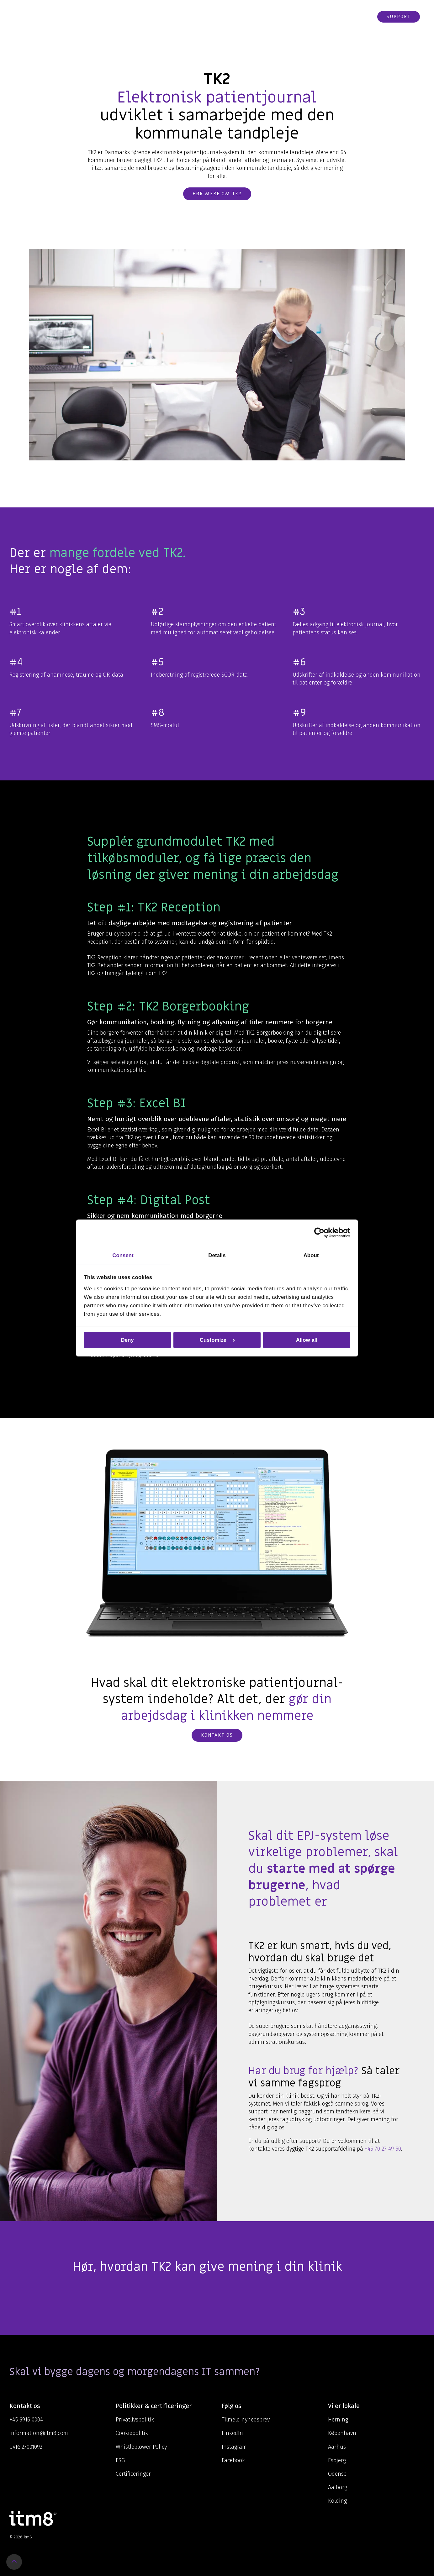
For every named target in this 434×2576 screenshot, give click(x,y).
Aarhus (337, 2446)
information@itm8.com (38, 2433)
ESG (120, 2460)
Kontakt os (217, 1735)
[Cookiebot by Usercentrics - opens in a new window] (322, 1232)
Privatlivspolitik (135, 2419)
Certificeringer (133, 2473)
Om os (243, 16)
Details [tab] (216, 1255)
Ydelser (188, 16)
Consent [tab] (122, 1255)
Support (398, 16)
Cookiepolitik (132, 2433)
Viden (216, 16)
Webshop (357, 16)
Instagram (234, 2446)
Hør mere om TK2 (217, 194)
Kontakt (326, 16)
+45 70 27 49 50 (383, 2148)
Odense (337, 2473)
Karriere (293, 16)
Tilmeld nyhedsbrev (246, 2419)
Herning (338, 2419)
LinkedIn (232, 2433)
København (342, 2433)
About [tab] (311, 1255)
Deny (127, 1340)
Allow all (306, 1340)
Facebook (233, 2460)
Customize (217, 1340)
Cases (267, 16)
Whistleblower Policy (141, 2446)
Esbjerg (337, 2460)
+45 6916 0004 (26, 2419)
